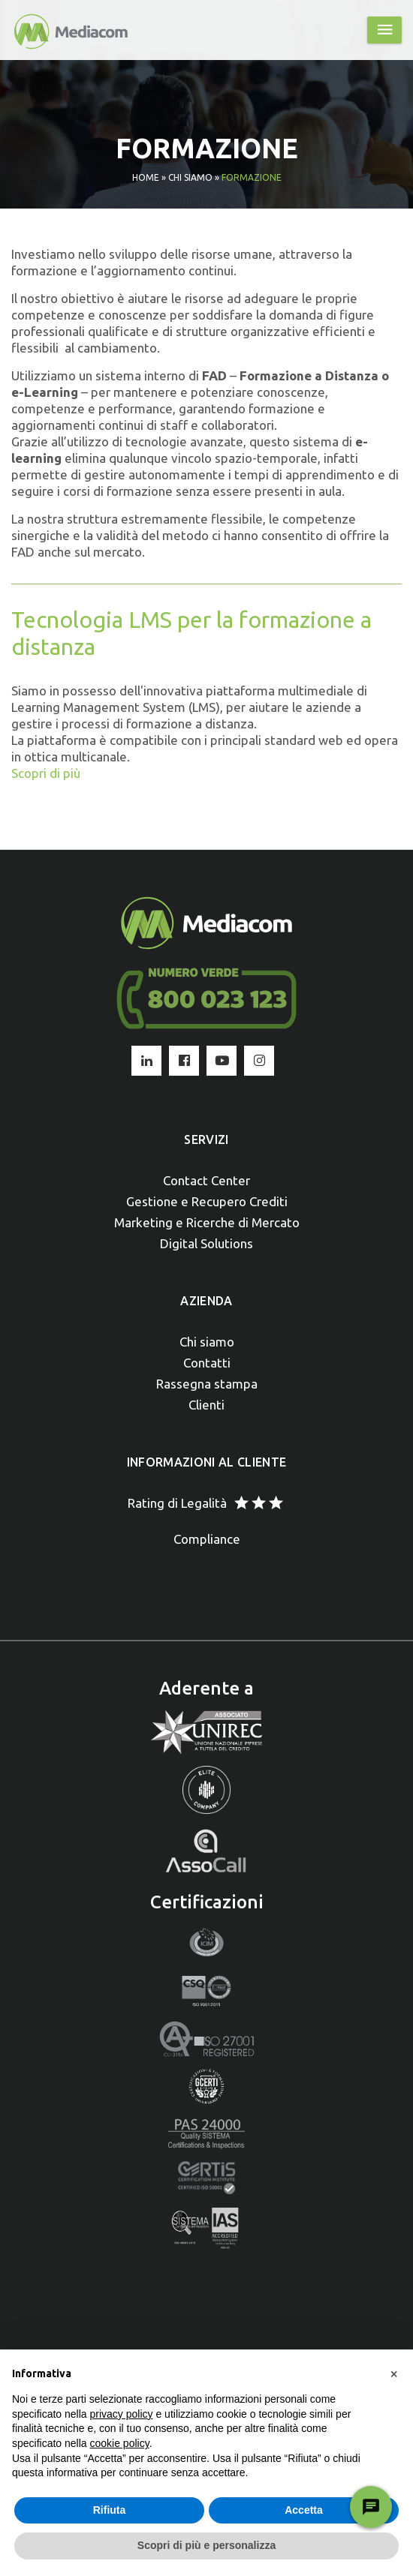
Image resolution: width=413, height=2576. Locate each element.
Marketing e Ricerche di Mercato (207, 1222)
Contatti (207, 1363)
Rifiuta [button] (109, 2510)
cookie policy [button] (119, 2443)
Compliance (206, 1539)
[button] (393, 2373)
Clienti (206, 1405)
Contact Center (206, 1180)
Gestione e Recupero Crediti (207, 1201)
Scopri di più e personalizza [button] (206, 2545)
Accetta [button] (304, 2510)
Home (145, 177)
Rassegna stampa (207, 1384)
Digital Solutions (206, 1243)
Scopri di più (45, 773)
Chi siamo (190, 177)
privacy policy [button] (121, 2414)
